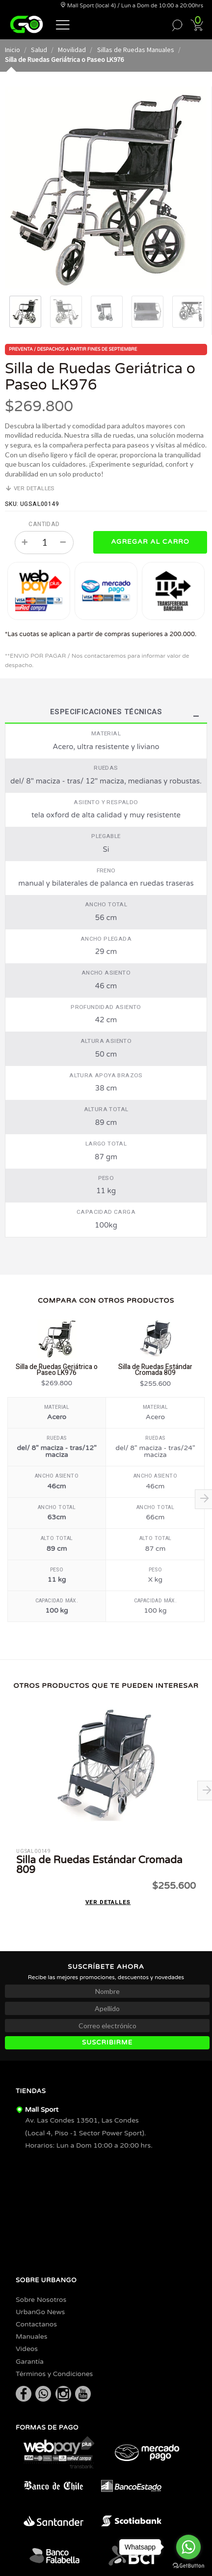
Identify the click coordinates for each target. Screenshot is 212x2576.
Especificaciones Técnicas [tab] (106, 712)
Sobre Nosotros (41, 2300)
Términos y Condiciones (54, 2374)
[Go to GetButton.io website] (188, 2566)
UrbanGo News (40, 2312)
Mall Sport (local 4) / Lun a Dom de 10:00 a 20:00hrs (131, 5)
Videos (27, 2349)
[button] (63, 24)
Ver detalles (30, 488)
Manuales (31, 2336)
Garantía (30, 2361)
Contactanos (36, 2324)
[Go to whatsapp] (188, 2547)
